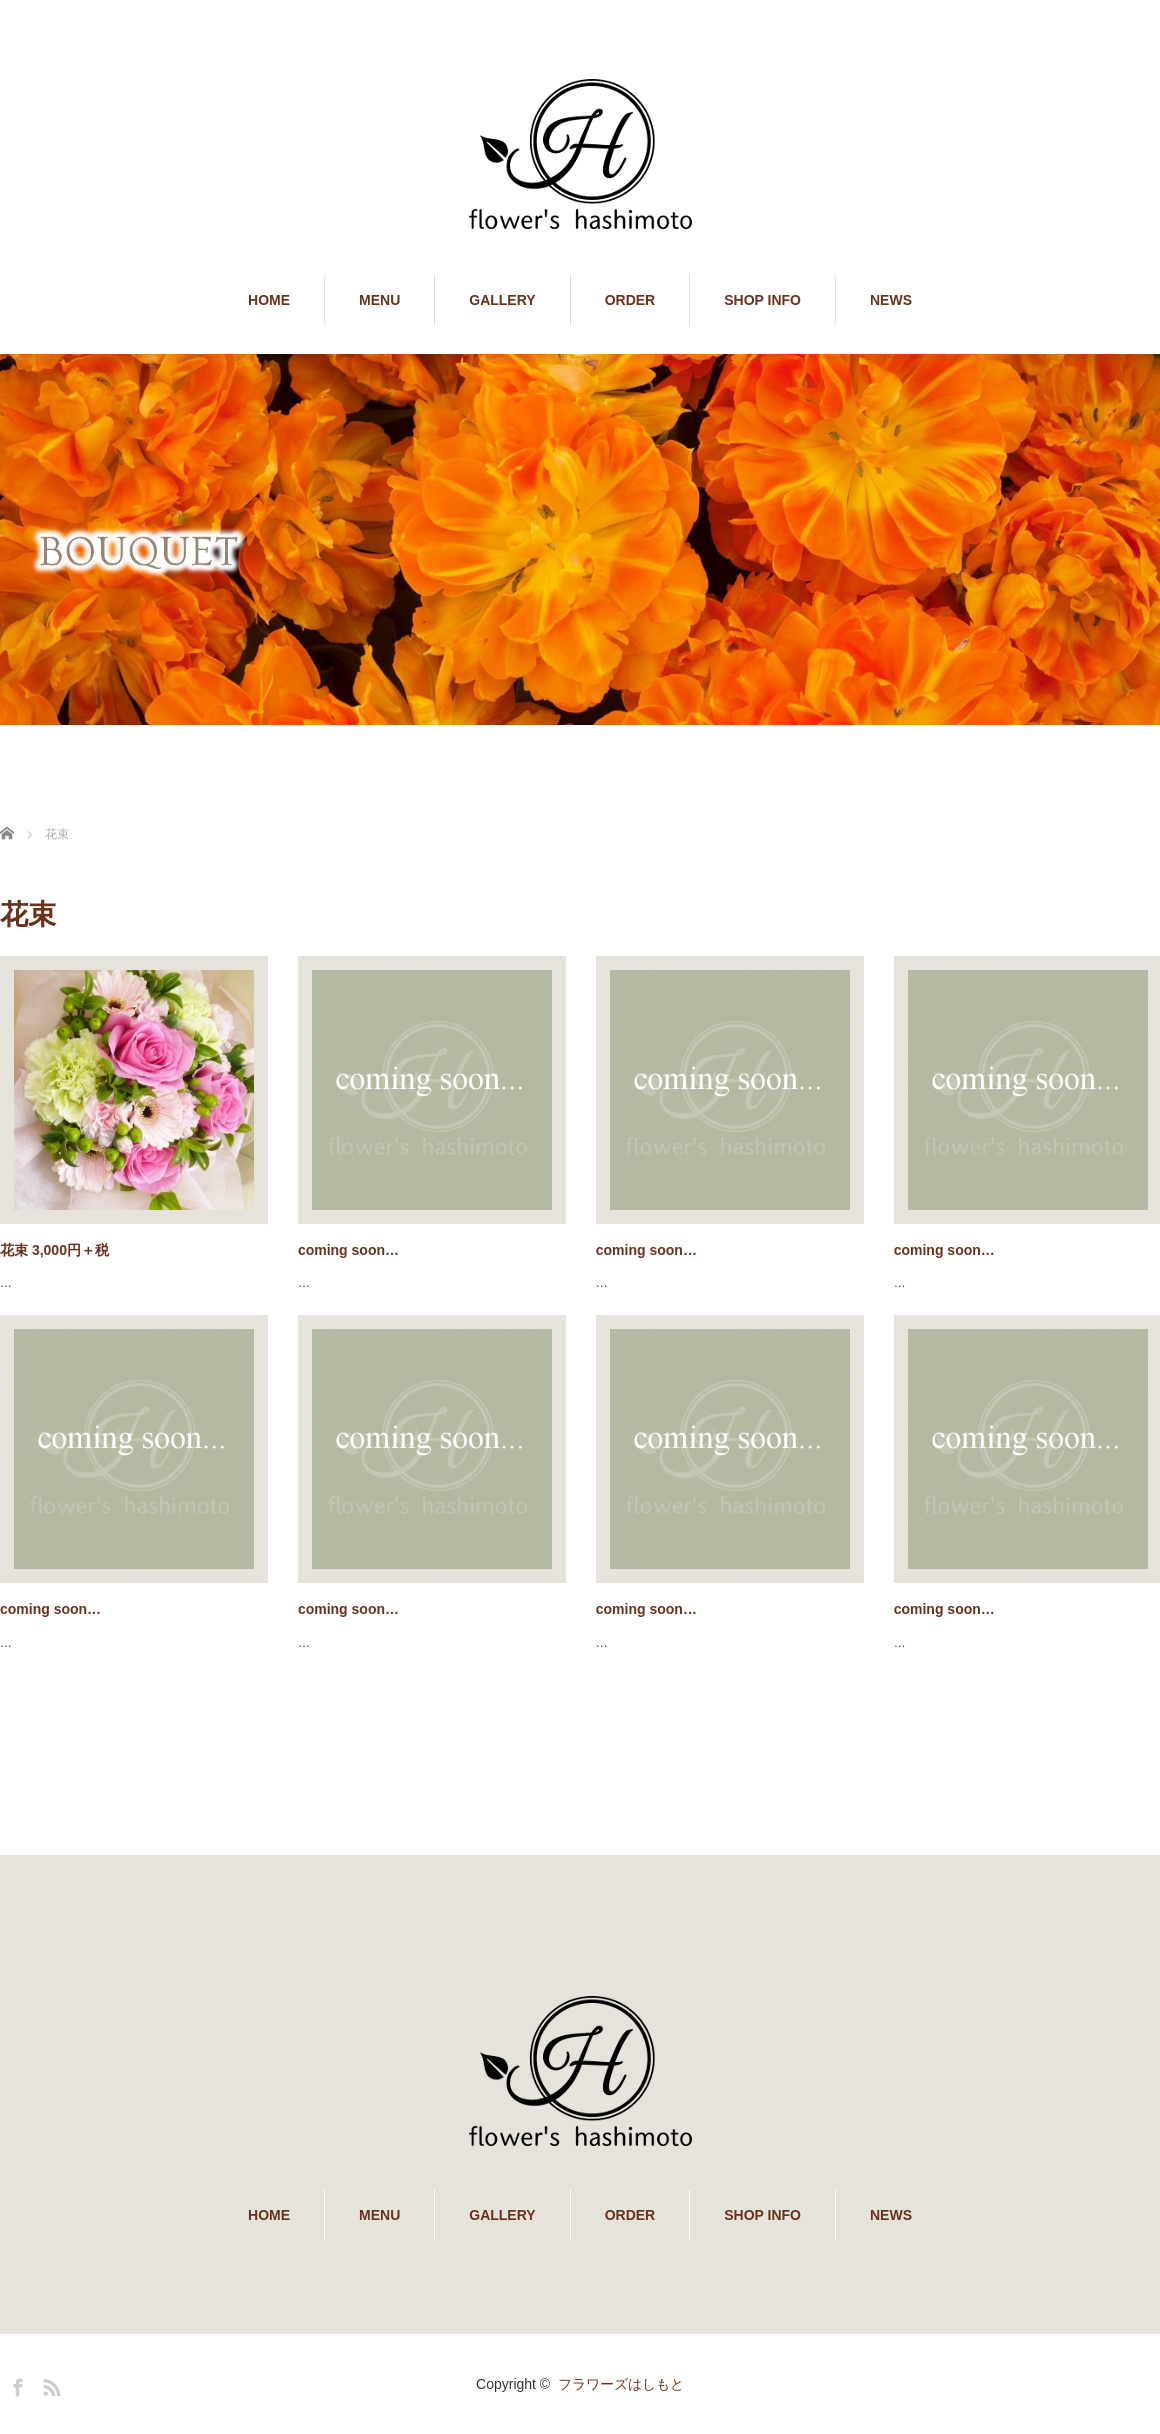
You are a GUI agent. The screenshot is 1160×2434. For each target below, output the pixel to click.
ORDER (630, 300)
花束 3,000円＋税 (54, 1250)
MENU (379, 300)
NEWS (891, 300)
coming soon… (348, 1250)
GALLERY (502, 300)
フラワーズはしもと (621, 2384)
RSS (49, 2384)
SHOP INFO (762, 300)
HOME (269, 300)
